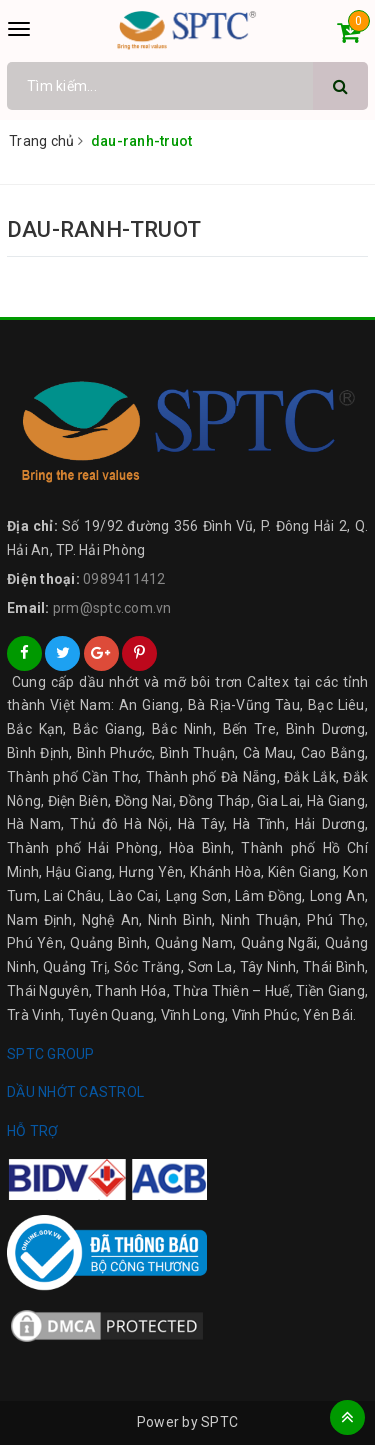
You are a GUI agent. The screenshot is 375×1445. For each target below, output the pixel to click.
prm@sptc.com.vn (112, 608)
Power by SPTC (187, 1422)
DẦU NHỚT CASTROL (75, 1092)
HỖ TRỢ (33, 1131)
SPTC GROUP (51, 1054)
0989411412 (124, 579)
